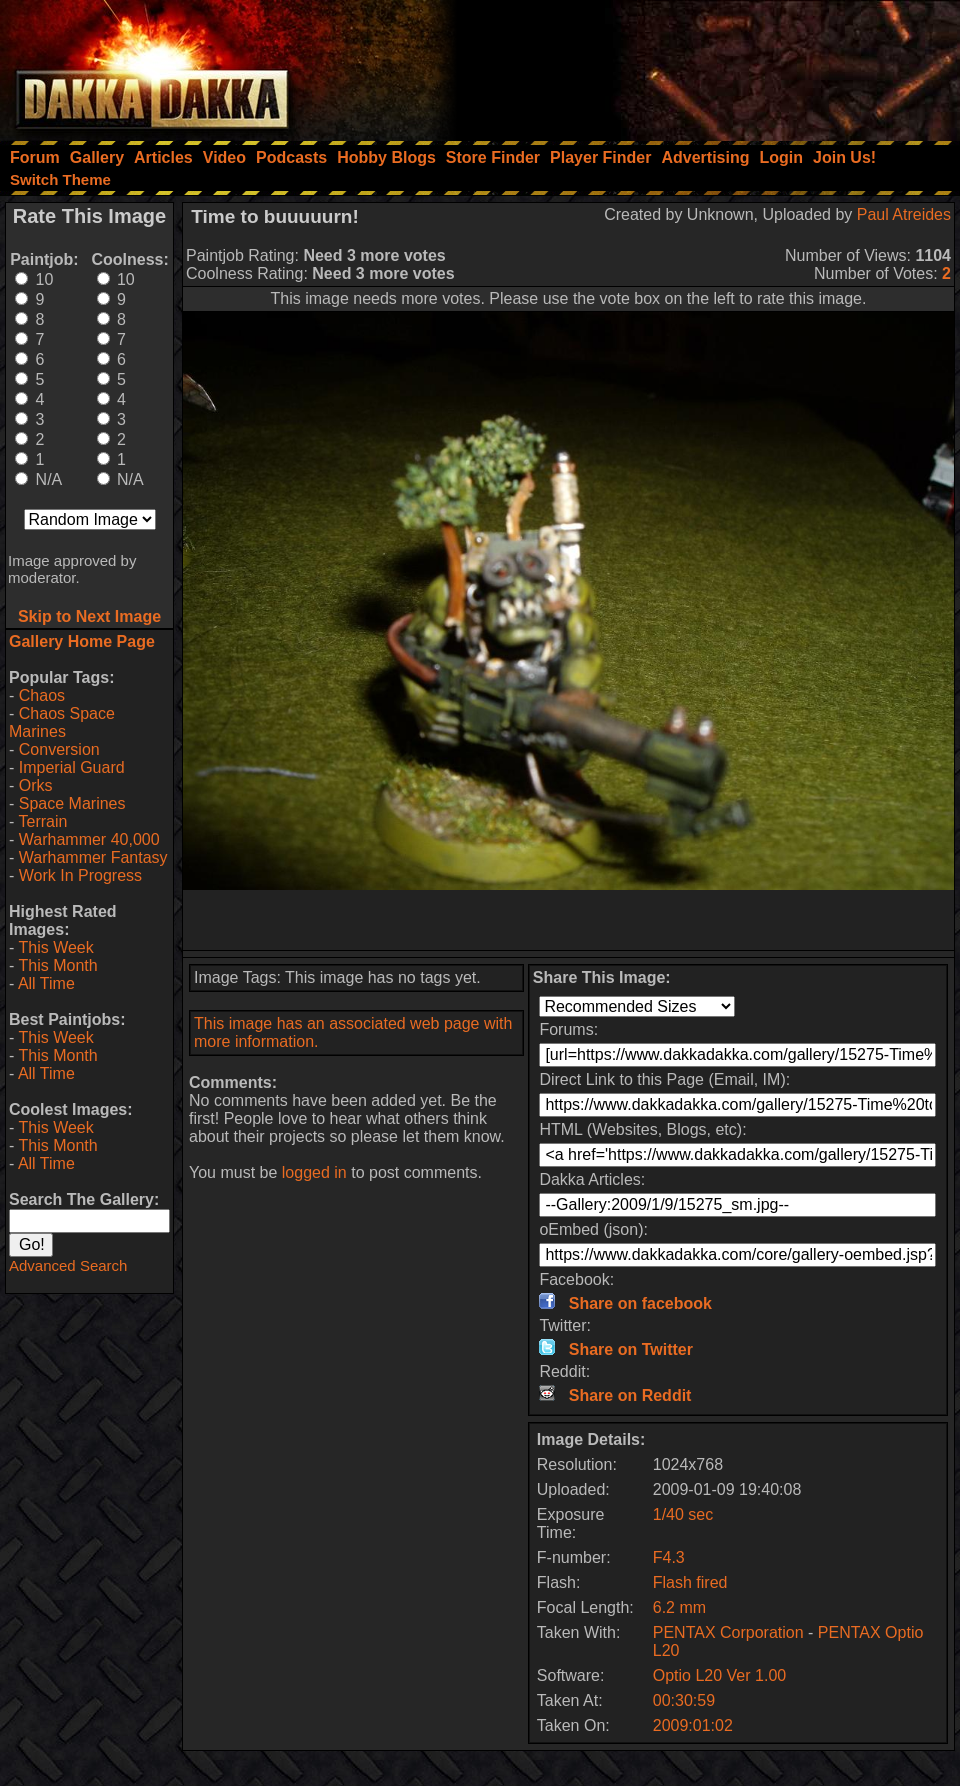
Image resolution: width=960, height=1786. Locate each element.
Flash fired (690, 1582)
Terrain (42, 821)
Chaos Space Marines (62, 722)
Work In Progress (80, 875)
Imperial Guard (72, 767)
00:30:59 (684, 1700)
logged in (314, 1172)
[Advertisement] (691, 65)
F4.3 (669, 1557)
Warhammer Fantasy (93, 857)
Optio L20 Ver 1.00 (719, 1675)
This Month (57, 965)
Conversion (59, 749)
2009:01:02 (693, 1725)
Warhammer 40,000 (89, 839)
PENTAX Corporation (728, 1632)
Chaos (42, 695)
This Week (55, 947)
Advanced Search (68, 1265)
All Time (46, 983)
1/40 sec (683, 1514)
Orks (36, 785)
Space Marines (72, 803)
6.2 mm (679, 1607)
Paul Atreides (904, 214)
